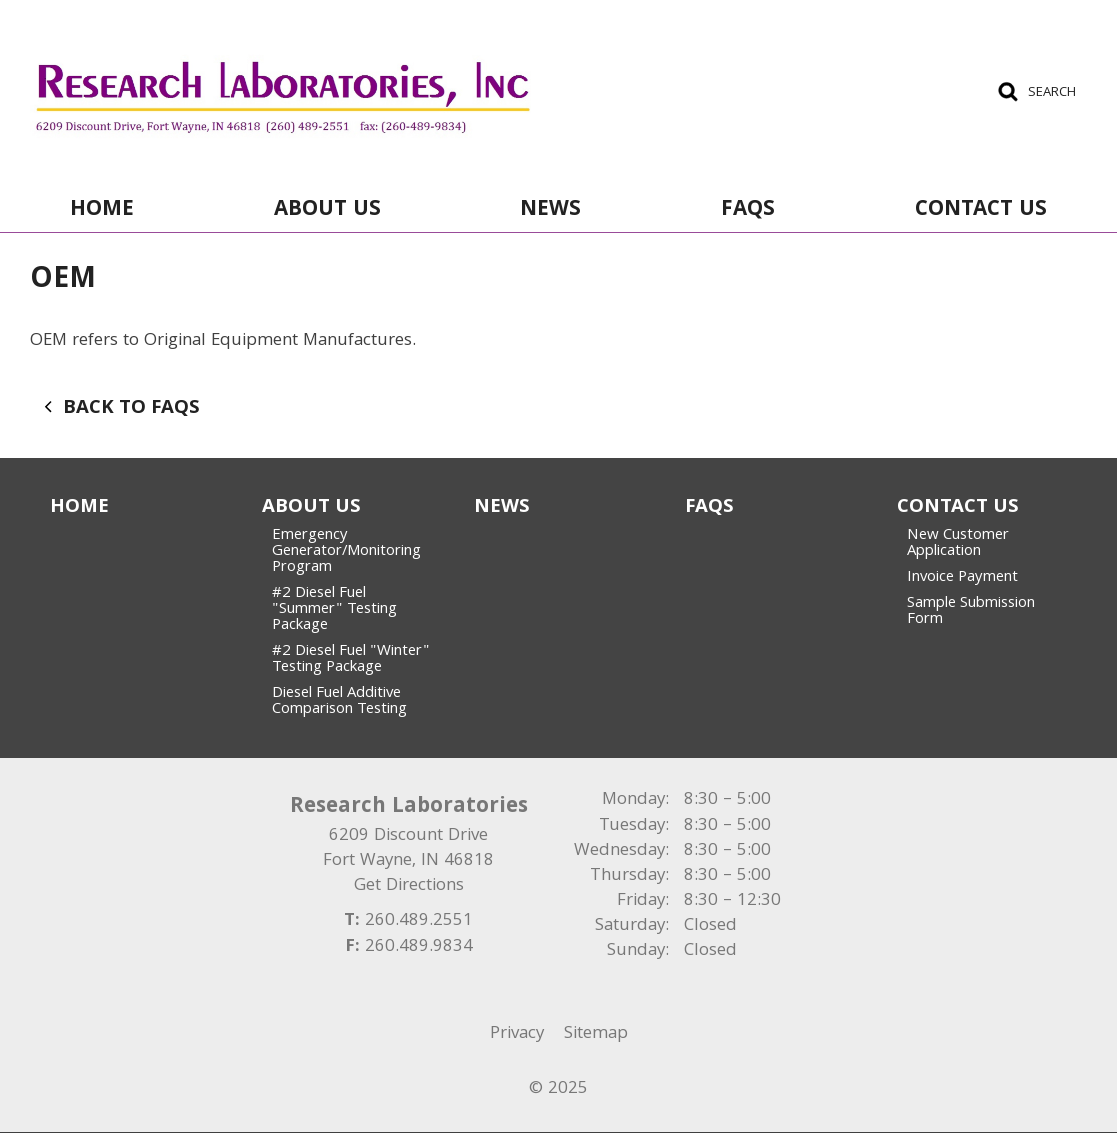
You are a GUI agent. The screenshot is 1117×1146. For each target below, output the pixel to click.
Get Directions (409, 886)
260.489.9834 (419, 947)
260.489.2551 (419, 921)
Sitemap (596, 1034)
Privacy (517, 1034)
